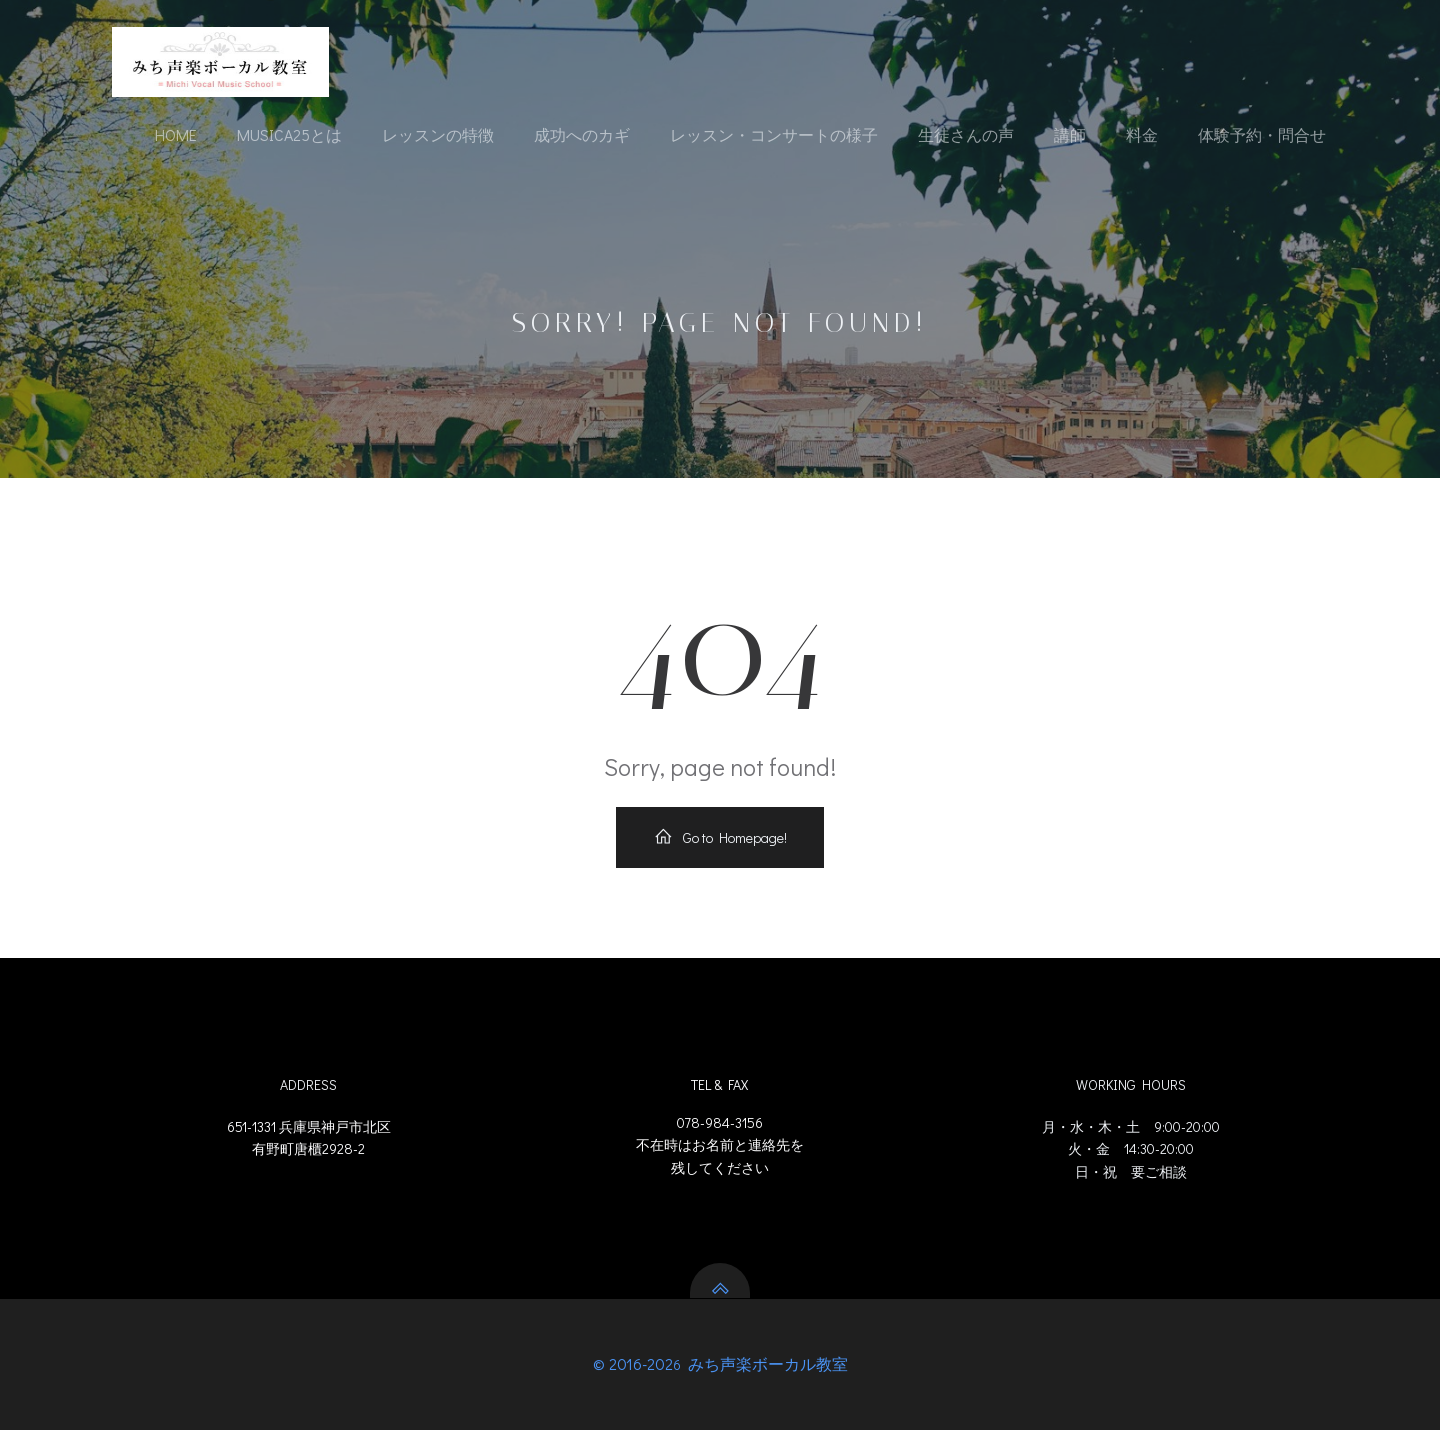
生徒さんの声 (966, 135)
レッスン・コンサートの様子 (774, 135)
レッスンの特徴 (438, 135)
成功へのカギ (582, 135)
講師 (1070, 135)
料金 (1142, 135)
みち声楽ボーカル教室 (766, 1372)
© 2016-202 (633, 1372)
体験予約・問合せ (1262, 135)
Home (176, 135)
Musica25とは (289, 135)
